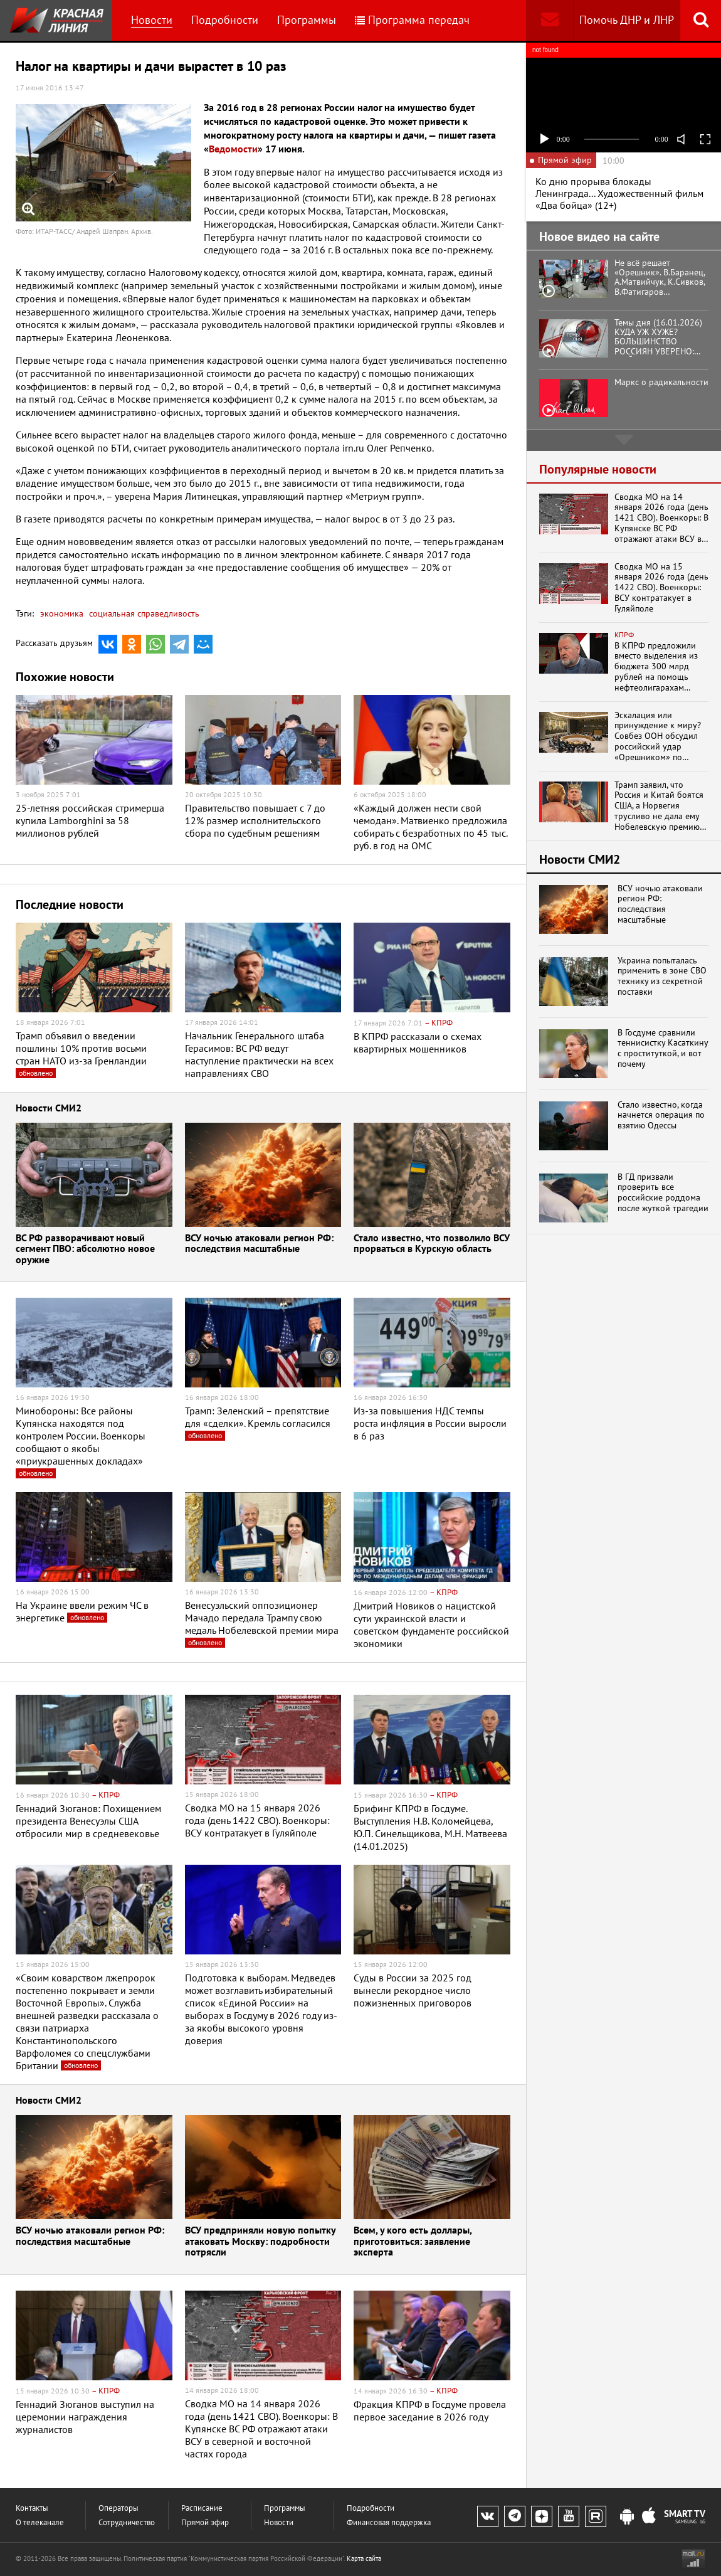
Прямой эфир (205, 2522)
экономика (61, 613)
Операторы (118, 2508)
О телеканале (40, 2522)
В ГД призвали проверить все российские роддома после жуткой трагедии (663, 1193)
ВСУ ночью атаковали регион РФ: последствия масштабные (259, 1244)
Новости (151, 20)
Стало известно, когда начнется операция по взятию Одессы (661, 1115)
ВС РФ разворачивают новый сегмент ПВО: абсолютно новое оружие (85, 1249)
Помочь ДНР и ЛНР (626, 20)
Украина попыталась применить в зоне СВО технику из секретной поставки (662, 976)
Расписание (202, 2508)
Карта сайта (364, 2558)
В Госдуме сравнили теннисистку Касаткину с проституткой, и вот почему (663, 1048)
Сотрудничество (126, 2522)
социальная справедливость (143, 613)
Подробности (224, 20)
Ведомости (233, 149)
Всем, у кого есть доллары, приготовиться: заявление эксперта (412, 2241)
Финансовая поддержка (389, 2522)
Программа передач (412, 20)
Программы (306, 20)
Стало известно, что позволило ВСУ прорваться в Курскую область (432, 1244)
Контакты (32, 2508)
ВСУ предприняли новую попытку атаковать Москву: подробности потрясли (260, 2241)
